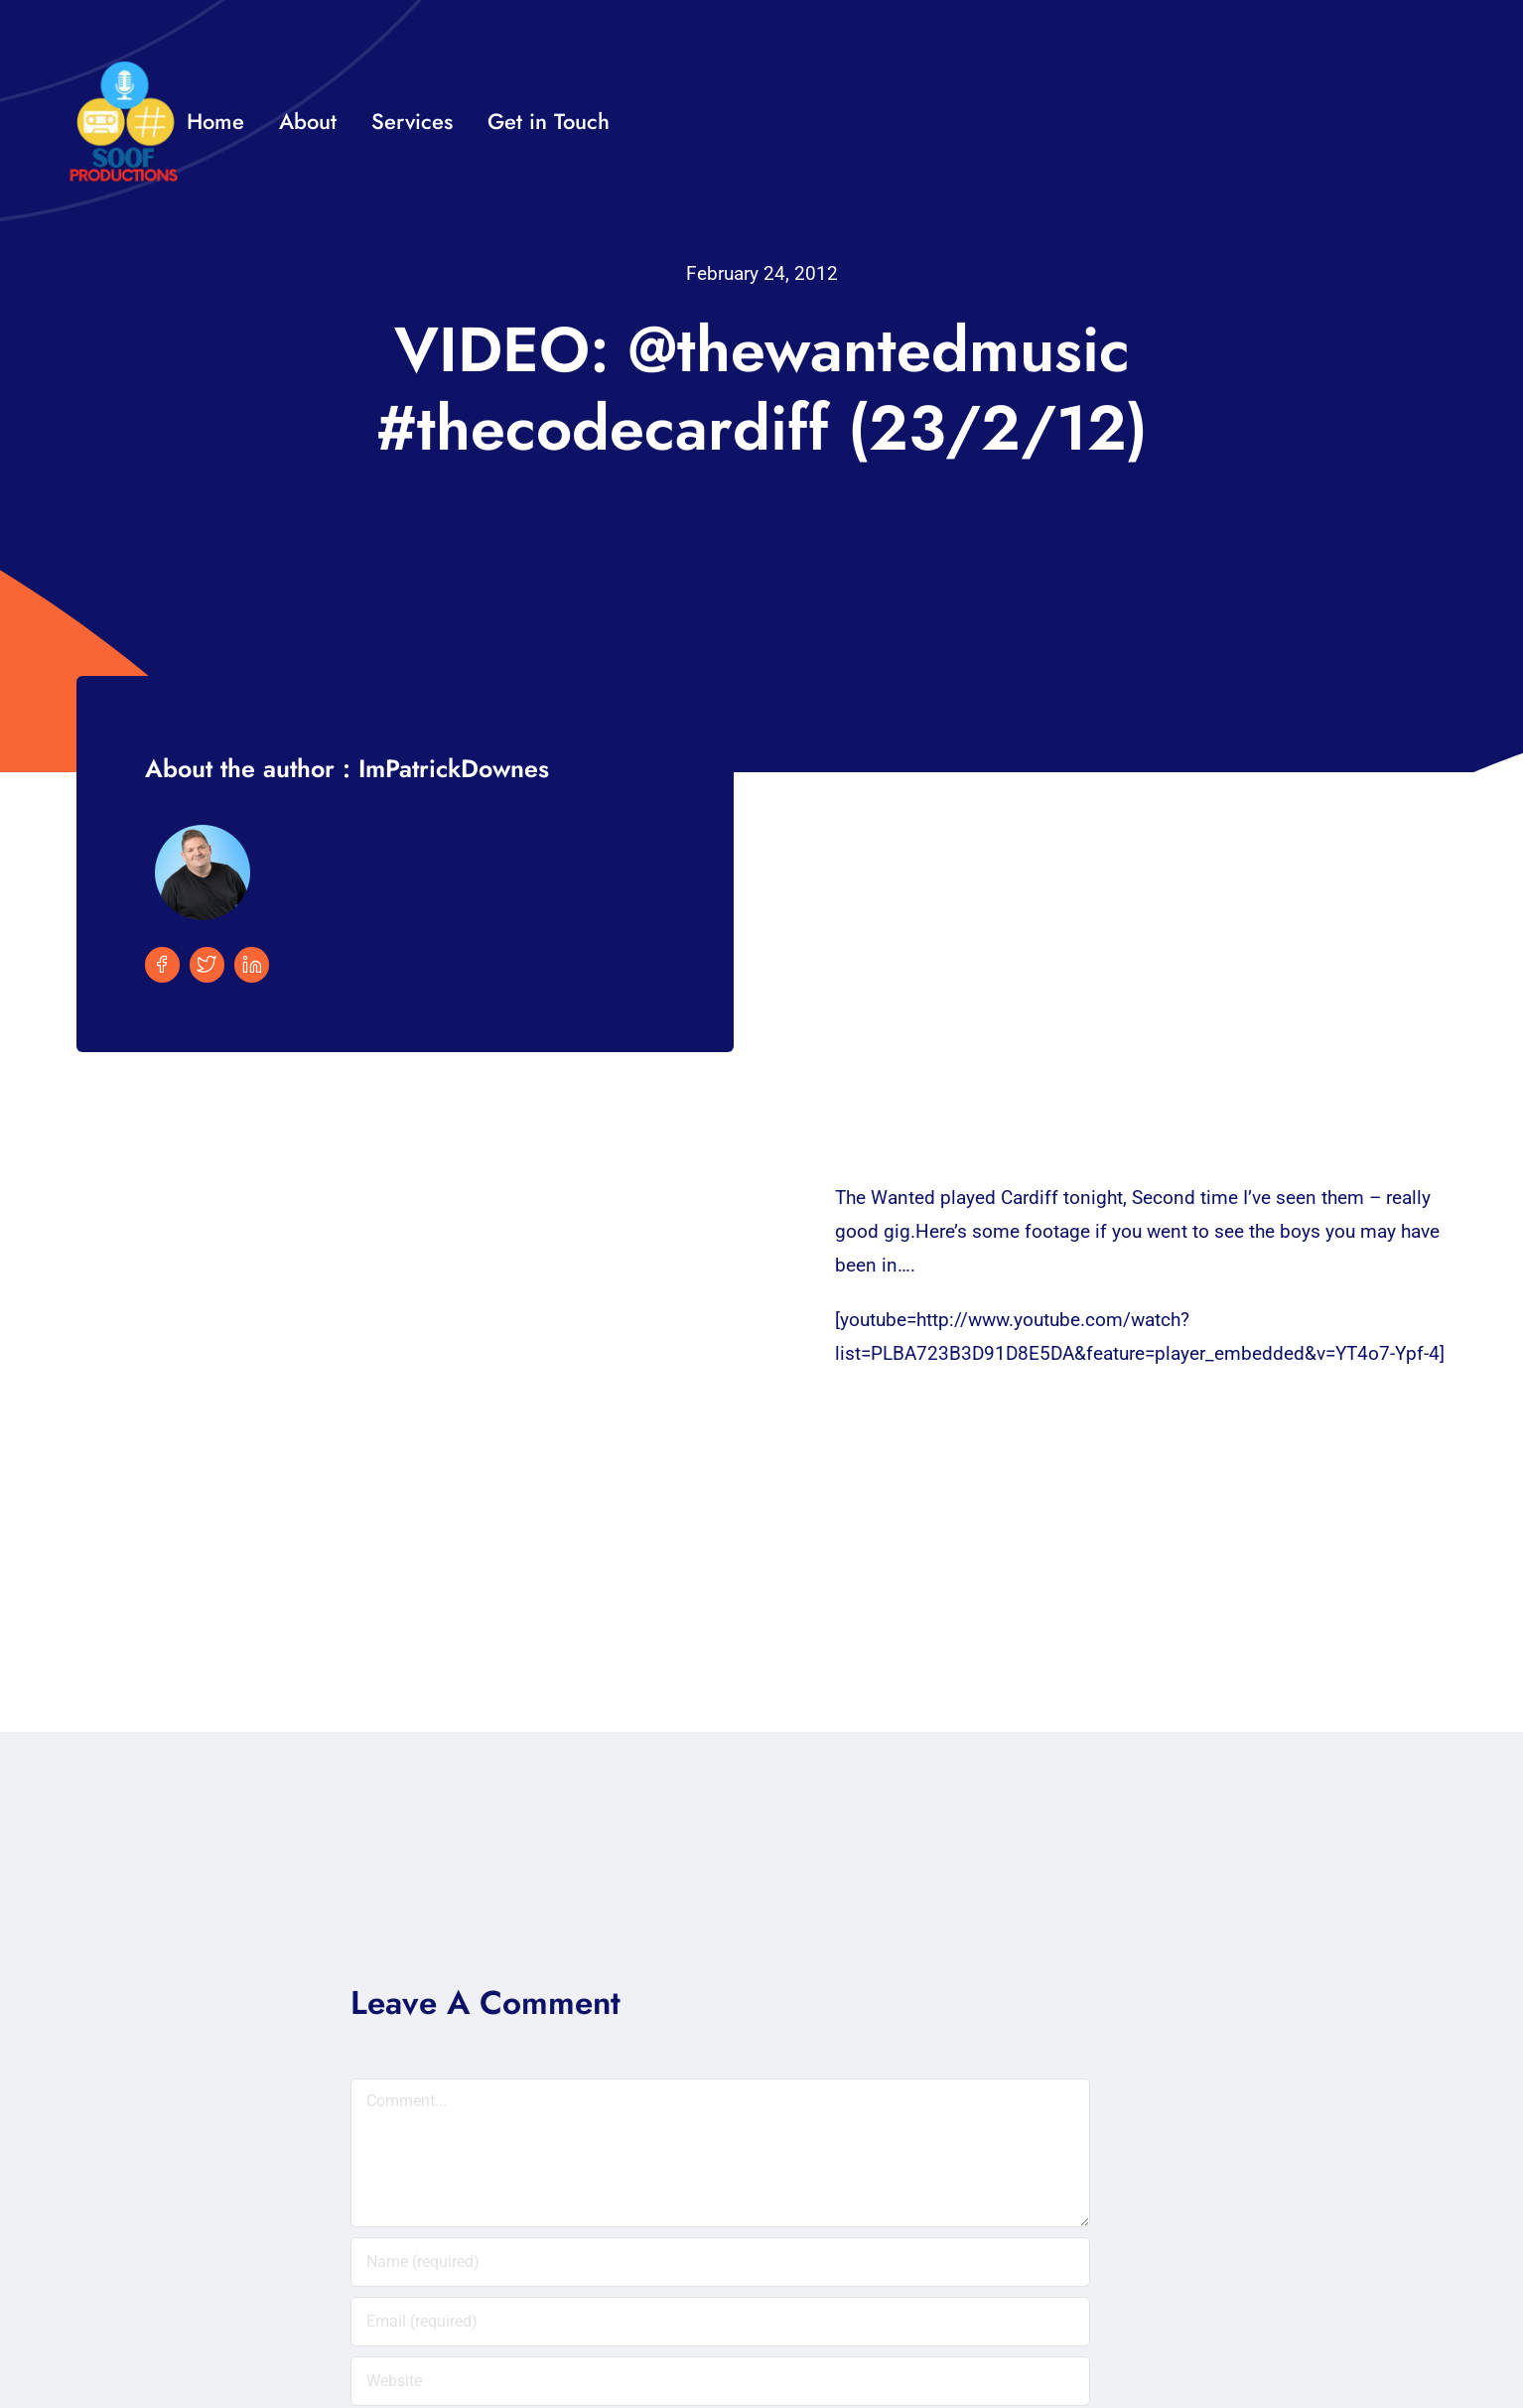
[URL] (720, 2381)
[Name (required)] (720, 2262)
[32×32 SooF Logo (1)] (124, 69)
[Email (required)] (720, 2321)
